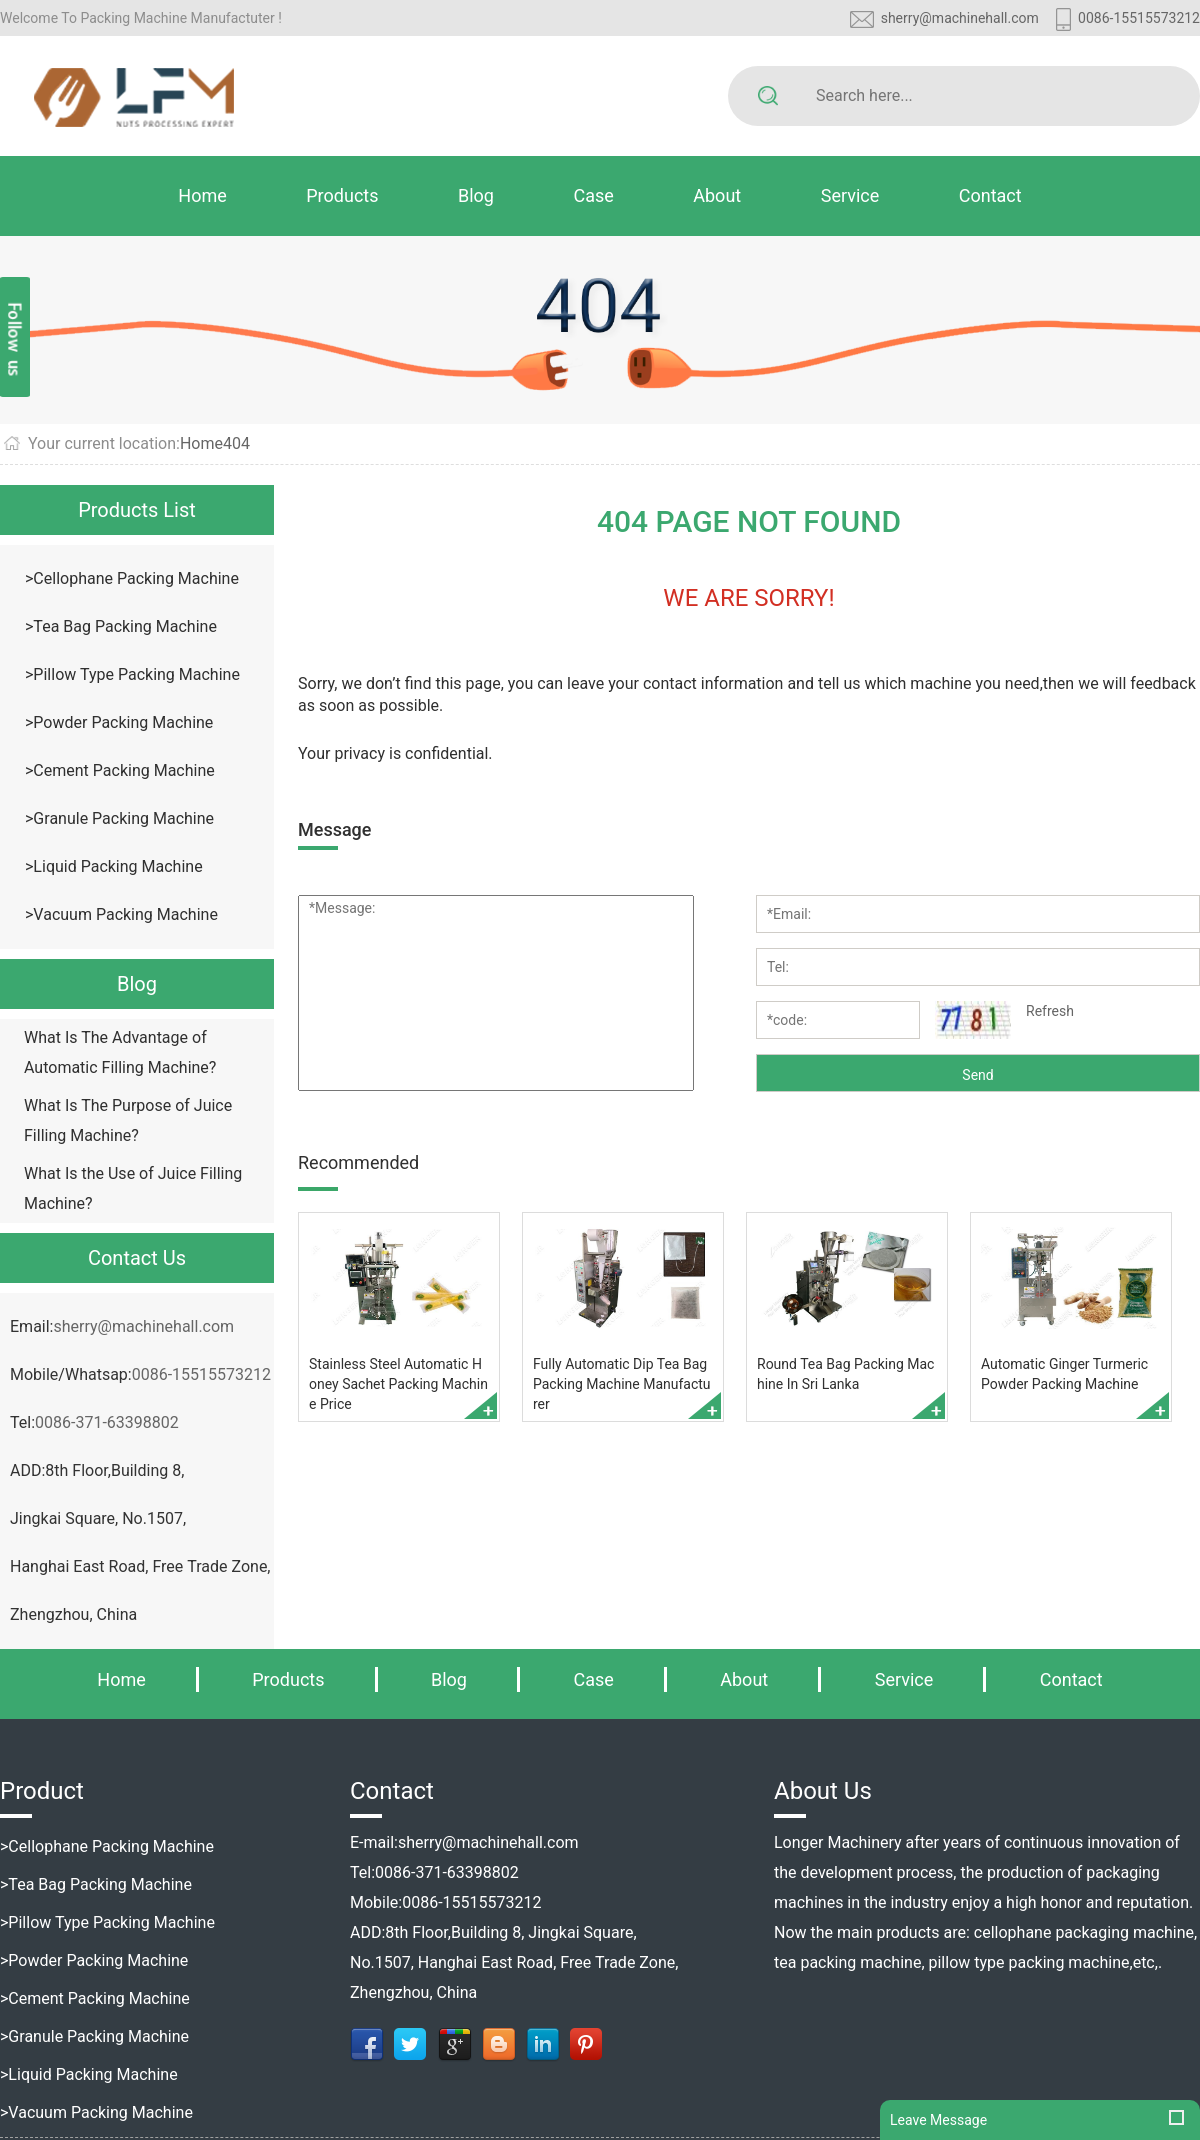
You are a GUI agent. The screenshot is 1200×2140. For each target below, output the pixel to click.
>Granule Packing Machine (119, 818)
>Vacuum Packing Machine (121, 914)
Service (850, 195)
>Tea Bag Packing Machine (121, 626)
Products (342, 195)
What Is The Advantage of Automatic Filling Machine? (120, 1052)
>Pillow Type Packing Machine (132, 674)
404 (236, 443)
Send (977, 1075)
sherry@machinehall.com (960, 18)
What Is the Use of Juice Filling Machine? (133, 1188)
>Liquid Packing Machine (114, 866)
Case (593, 195)
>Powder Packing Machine (119, 722)
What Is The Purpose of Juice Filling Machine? (128, 1120)
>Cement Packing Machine (120, 770)
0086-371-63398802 (107, 1422)
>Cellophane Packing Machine (132, 578)
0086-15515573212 (1139, 18)
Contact (990, 195)
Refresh (1050, 1011)
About (717, 195)
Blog (476, 195)
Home (202, 195)
